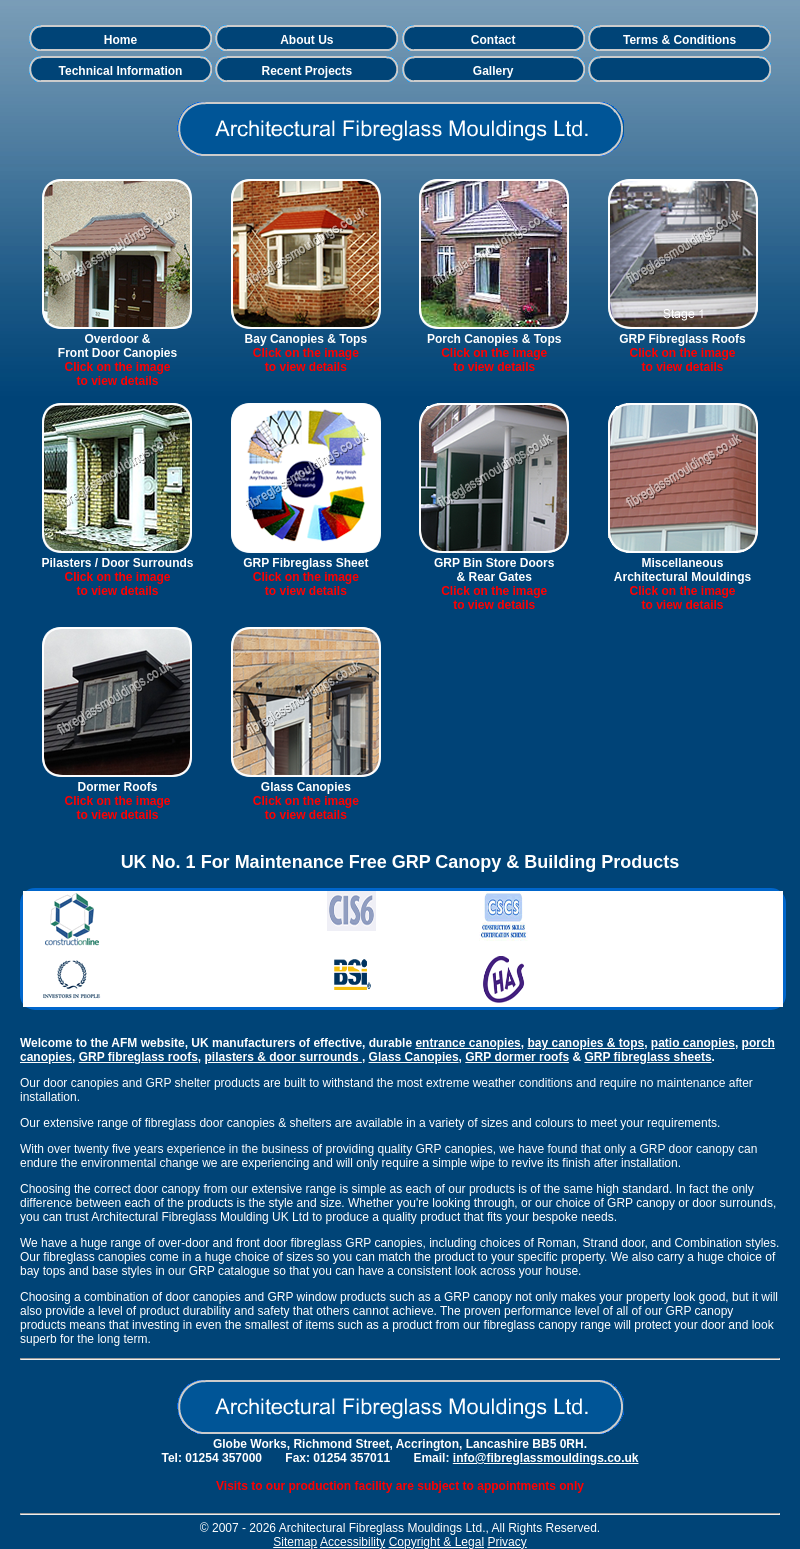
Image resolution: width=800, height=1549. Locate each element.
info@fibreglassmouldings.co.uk (546, 1458)
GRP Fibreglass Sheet (305, 563)
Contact (493, 40)
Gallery (493, 71)
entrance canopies (467, 1043)
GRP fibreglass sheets (647, 1057)
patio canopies (693, 1043)
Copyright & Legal (436, 1542)
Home (120, 40)
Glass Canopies (306, 787)
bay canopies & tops (585, 1043)
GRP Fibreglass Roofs (682, 339)
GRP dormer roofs (517, 1057)
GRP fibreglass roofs (138, 1057)
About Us (306, 40)
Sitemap (295, 1542)
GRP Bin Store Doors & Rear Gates (494, 570)
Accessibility (352, 1542)
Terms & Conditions (679, 40)
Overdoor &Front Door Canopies (117, 346)
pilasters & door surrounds (283, 1057)
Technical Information (121, 71)
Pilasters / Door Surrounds (117, 563)
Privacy (506, 1542)
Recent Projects (306, 71)
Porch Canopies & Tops (494, 339)
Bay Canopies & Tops (306, 339)
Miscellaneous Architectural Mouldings (682, 570)
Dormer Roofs (117, 787)
